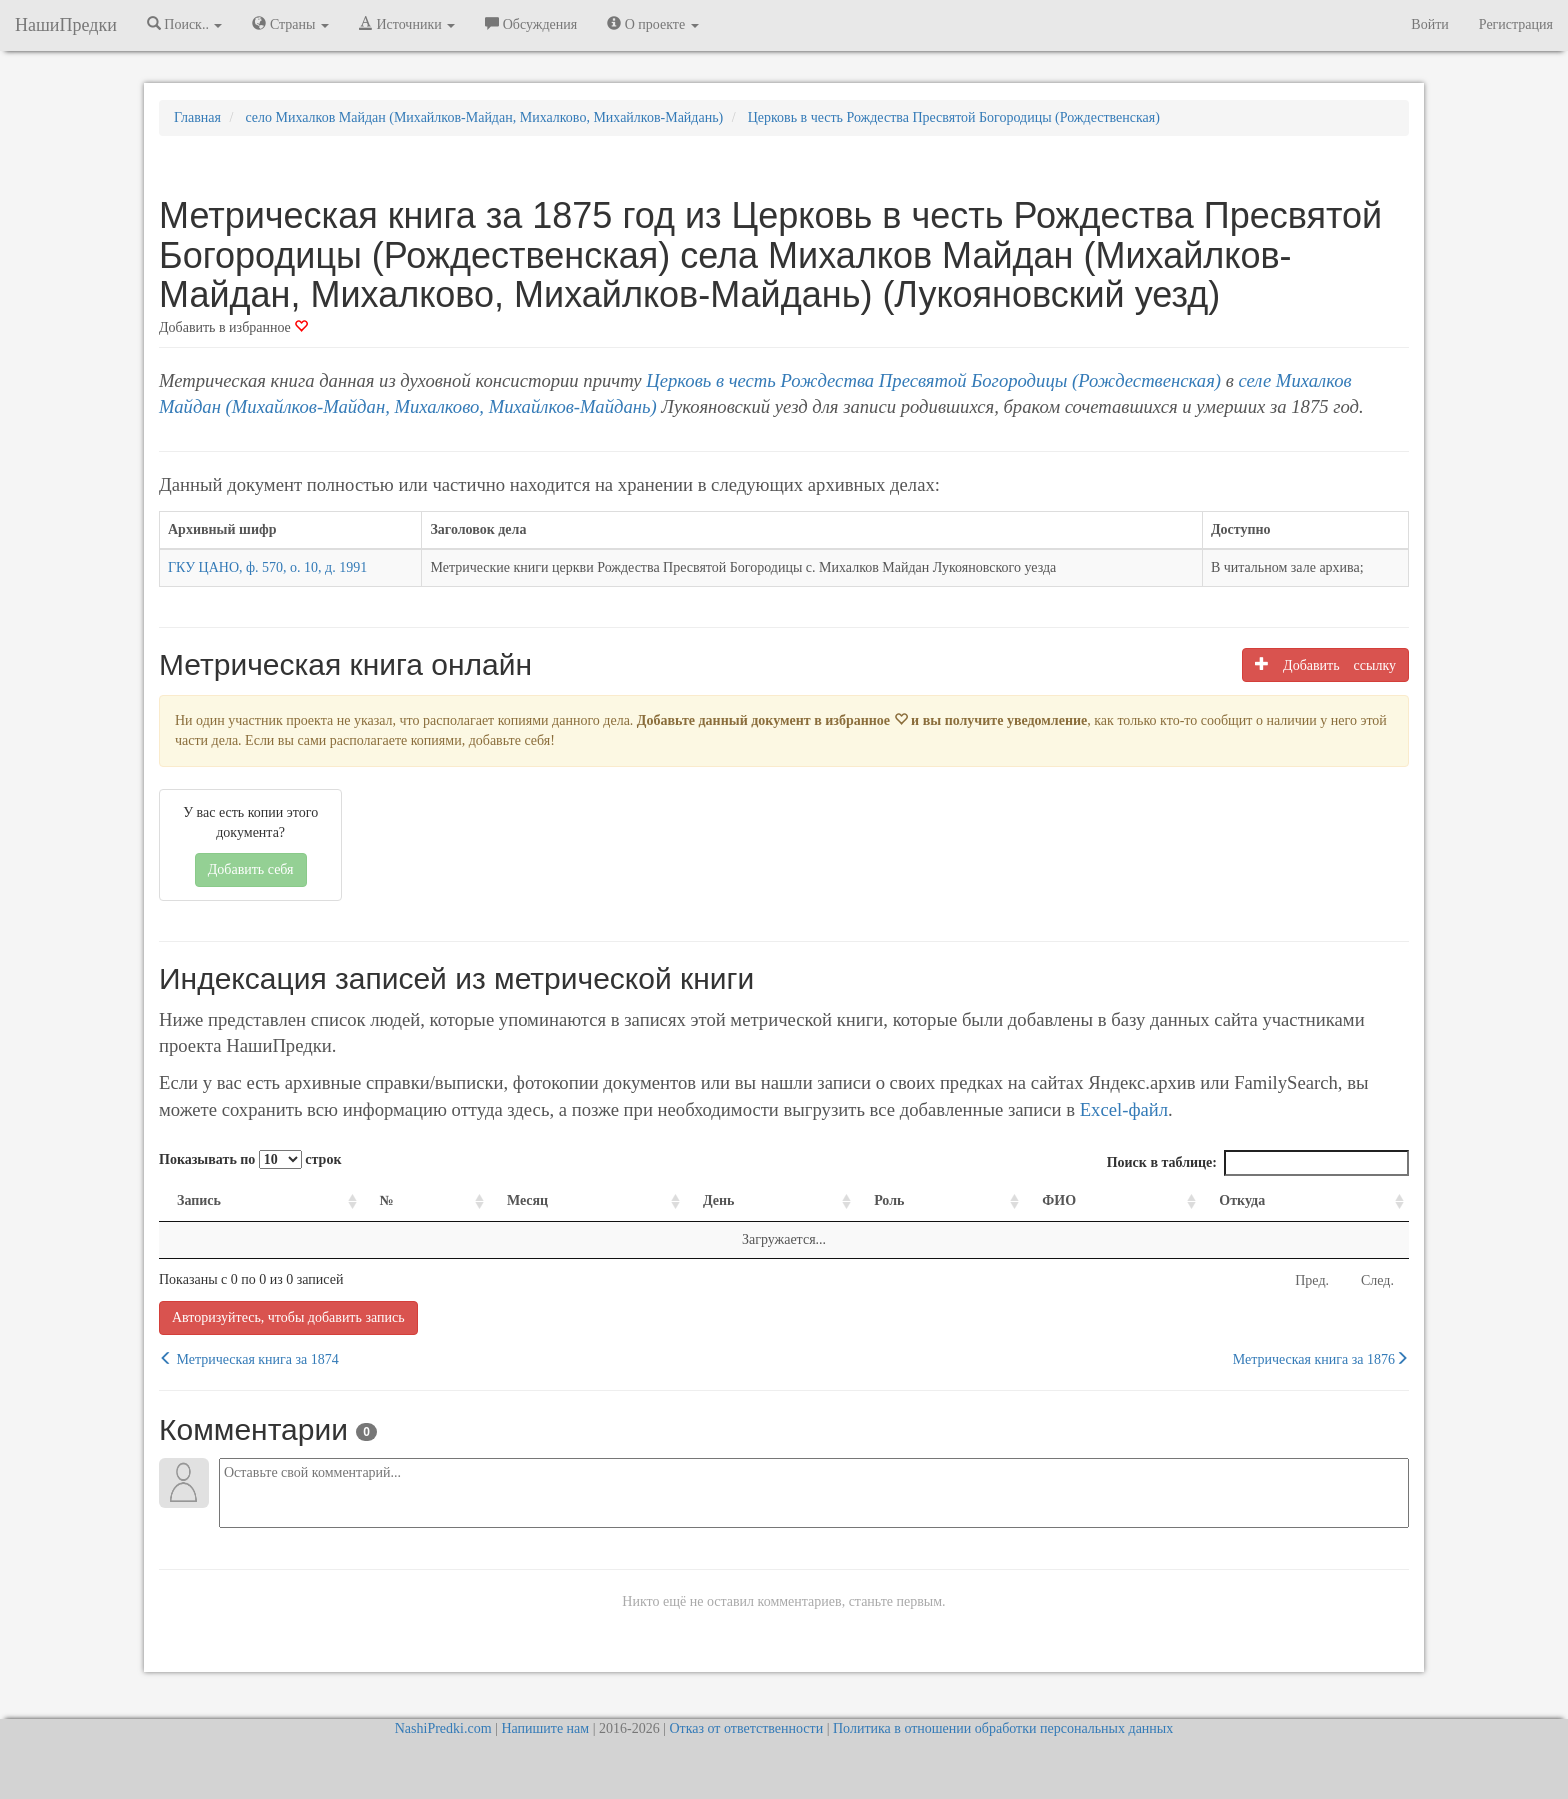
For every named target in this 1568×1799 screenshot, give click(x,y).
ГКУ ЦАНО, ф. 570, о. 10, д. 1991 (267, 567)
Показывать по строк (250, 1159)
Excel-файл (1124, 1109)
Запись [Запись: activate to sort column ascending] (199, 1200)
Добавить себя (251, 869)
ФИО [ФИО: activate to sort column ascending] (1059, 1200)
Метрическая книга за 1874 (249, 1359)
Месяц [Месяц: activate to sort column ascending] (527, 1200)
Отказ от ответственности (746, 1728)
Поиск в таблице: (1258, 1163)
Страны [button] (290, 24)
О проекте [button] (652, 24)
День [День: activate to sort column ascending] (719, 1200)
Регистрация (1516, 24)
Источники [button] (407, 24)
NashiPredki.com (443, 1728)
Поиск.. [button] (185, 24)
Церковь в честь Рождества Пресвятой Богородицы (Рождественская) (933, 380)
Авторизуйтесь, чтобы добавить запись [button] (288, 1317)
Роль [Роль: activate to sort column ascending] (889, 1200)
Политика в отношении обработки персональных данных (1003, 1728)
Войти (1429, 24)
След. (1377, 1280)
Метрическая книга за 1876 (1321, 1359)
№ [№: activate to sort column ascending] (387, 1200)
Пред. (1312, 1280)
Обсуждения (531, 24)
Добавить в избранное (233, 327)
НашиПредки (66, 25)
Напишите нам (545, 1728)
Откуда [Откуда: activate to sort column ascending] (1242, 1200)
